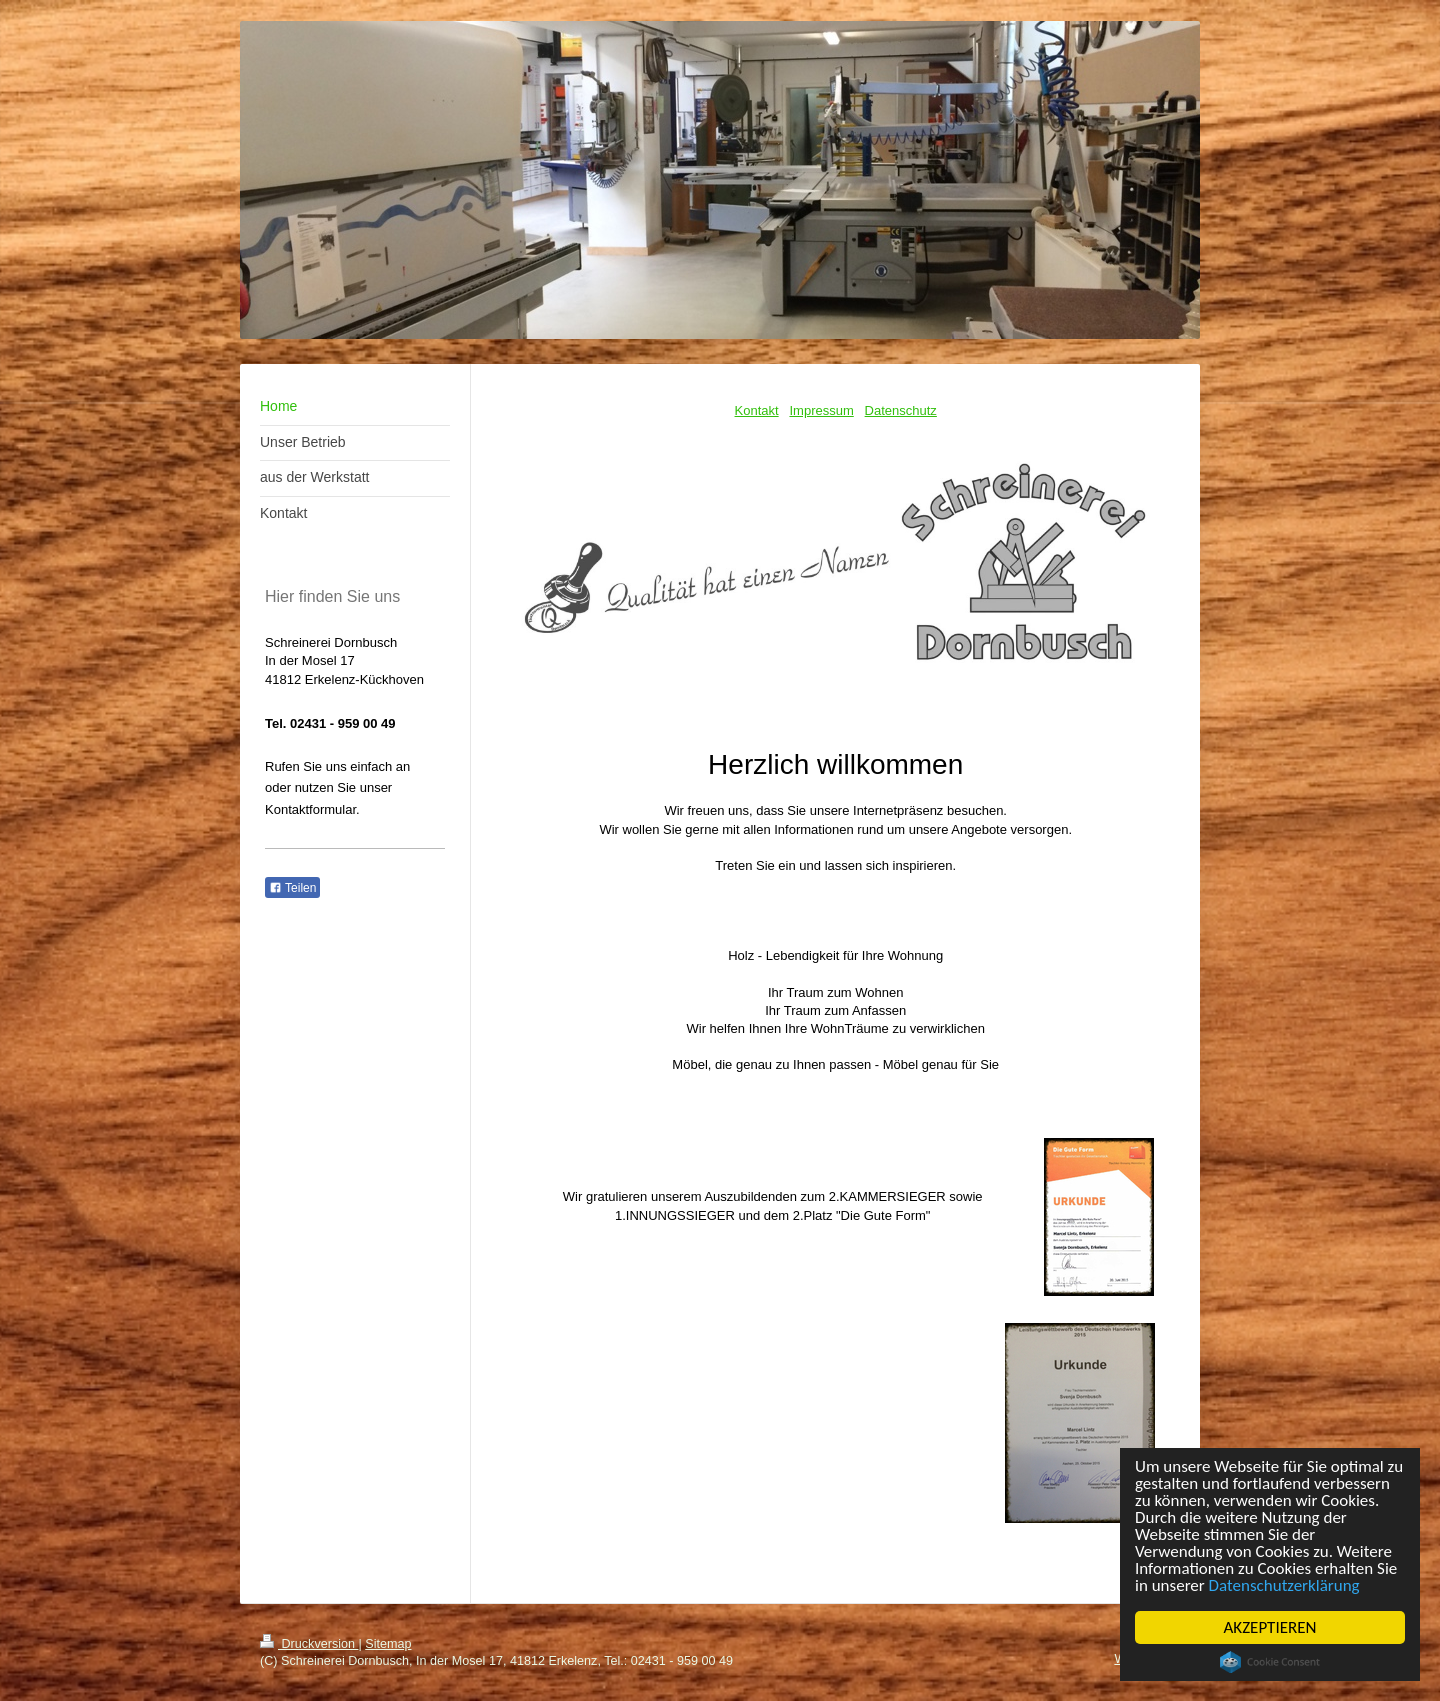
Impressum (821, 410)
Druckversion (309, 1644)
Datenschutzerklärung (1284, 1585)
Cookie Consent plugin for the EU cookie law (1270, 1662)
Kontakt (757, 410)
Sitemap (388, 1644)
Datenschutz (901, 410)
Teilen (292, 888)
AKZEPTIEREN (1270, 1627)
